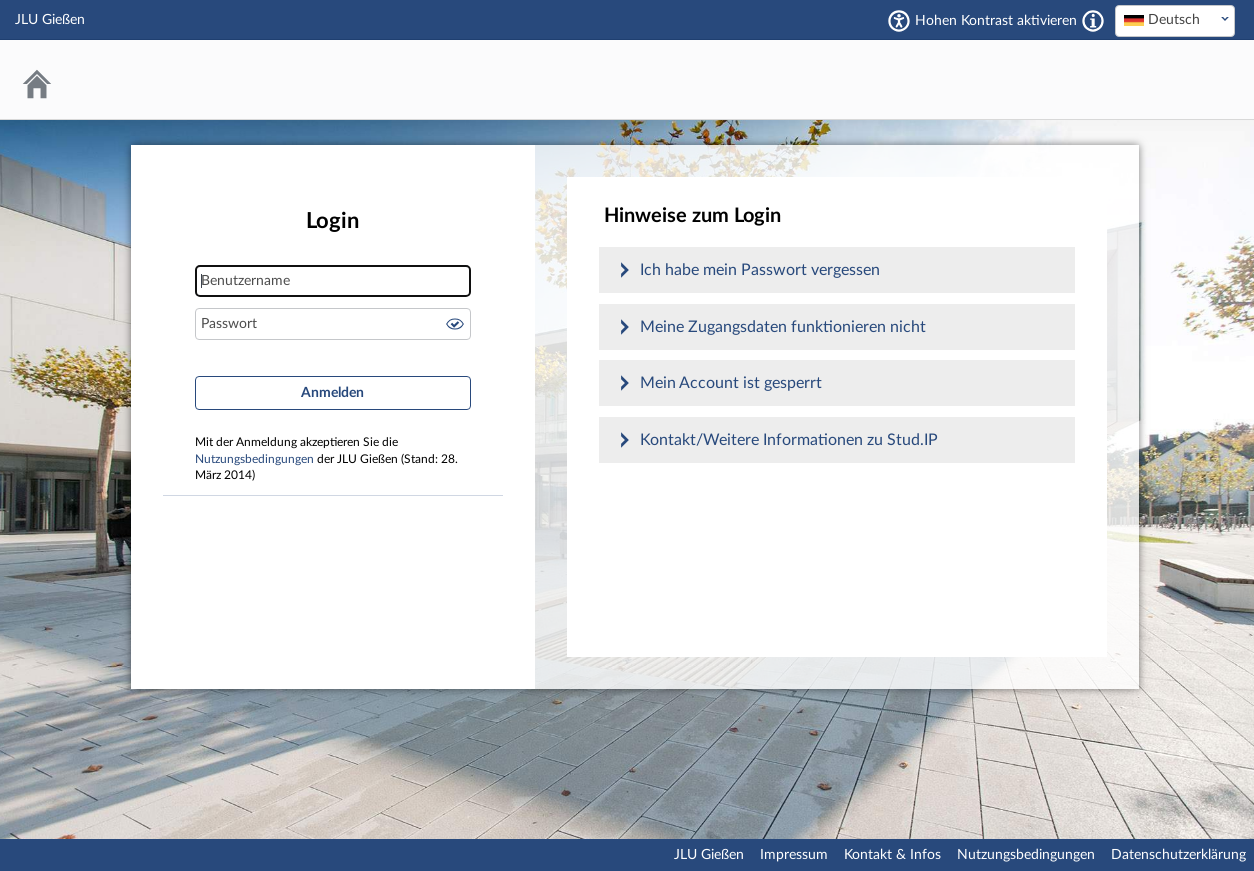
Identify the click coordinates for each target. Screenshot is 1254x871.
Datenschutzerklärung (1178, 855)
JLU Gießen (709, 855)
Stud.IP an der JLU (1159, 79)
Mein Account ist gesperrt (731, 383)
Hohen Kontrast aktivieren (996, 21)
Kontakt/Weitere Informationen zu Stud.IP (789, 440)
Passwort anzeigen (455, 324)
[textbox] (1175, 20)
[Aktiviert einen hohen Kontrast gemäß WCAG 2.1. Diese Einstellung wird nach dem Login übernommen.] (1093, 21)
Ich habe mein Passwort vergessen (760, 270)
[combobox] (1175, 21)
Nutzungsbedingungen (254, 459)
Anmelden (332, 393)
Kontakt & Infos (892, 855)
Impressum (794, 855)
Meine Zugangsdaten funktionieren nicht (783, 327)
